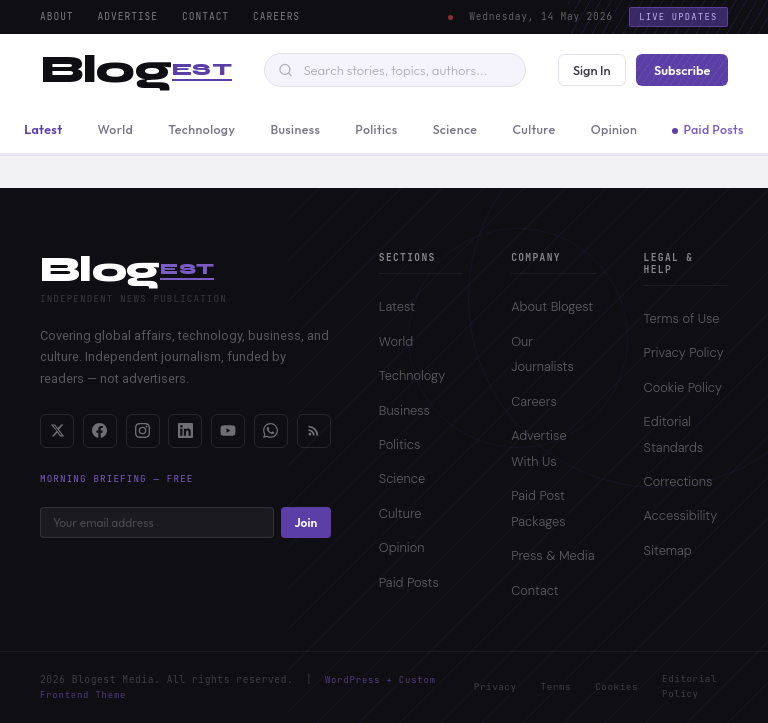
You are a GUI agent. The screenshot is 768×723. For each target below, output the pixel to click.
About (57, 16)
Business (404, 410)
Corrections (678, 481)
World (396, 341)
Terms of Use (682, 318)
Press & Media (552, 555)
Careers (276, 16)
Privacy (495, 687)
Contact (205, 16)
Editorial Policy (689, 686)
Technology (412, 375)
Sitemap (668, 550)
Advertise (128, 16)
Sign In (592, 70)
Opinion (402, 547)
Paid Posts (409, 582)
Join (305, 522)
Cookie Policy (683, 387)
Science (402, 478)
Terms (556, 687)
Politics (400, 444)
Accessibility (681, 515)
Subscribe (682, 70)
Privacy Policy (684, 352)
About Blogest (552, 306)
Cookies (616, 687)
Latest (397, 306)
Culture (400, 513)
